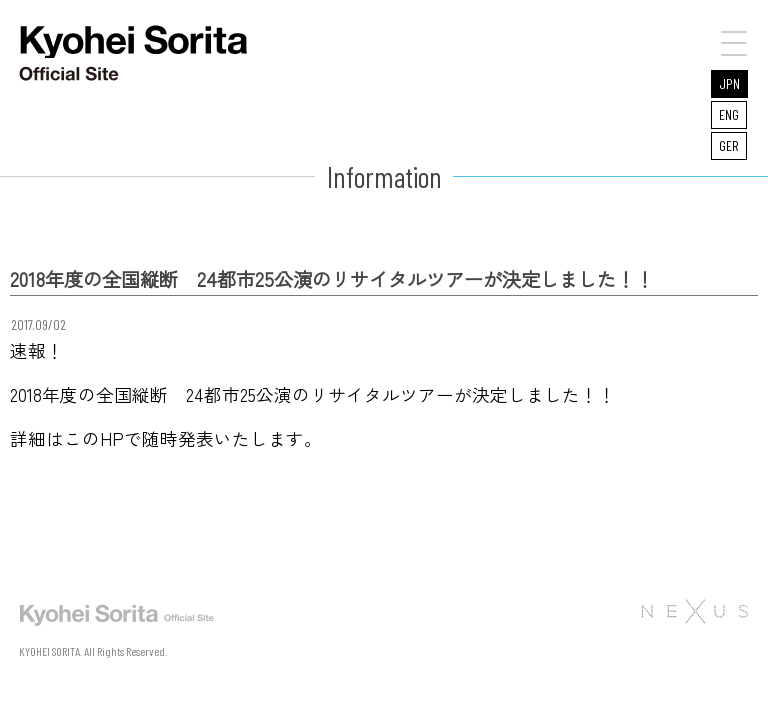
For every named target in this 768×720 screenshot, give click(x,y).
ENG (729, 114)
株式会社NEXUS (694, 611)
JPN (729, 83)
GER (729, 145)
